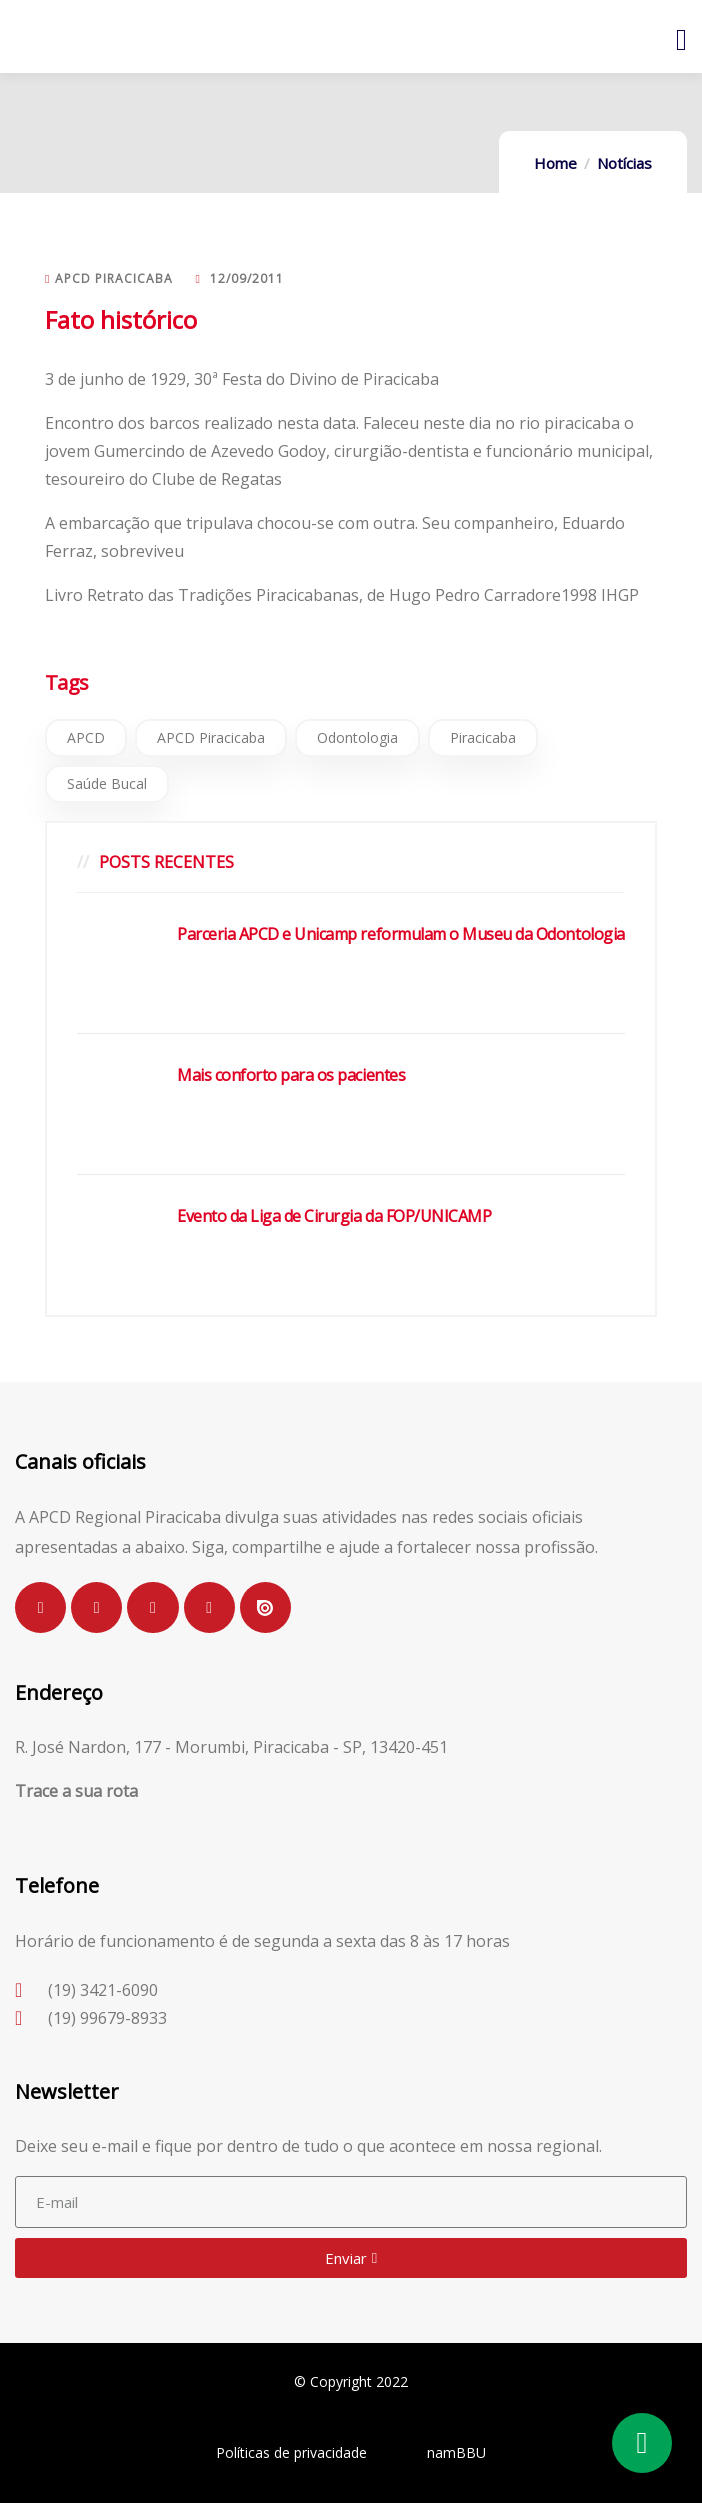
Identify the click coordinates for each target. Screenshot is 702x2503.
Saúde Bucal (107, 783)
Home (555, 163)
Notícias (624, 163)
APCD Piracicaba (211, 737)
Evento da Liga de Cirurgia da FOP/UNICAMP (334, 1216)
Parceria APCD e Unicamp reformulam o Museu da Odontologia (401, 934)
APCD (86, 737)
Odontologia (357, 737)
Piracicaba (483, 737)
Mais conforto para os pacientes (291, 1075)
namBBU (456, 2452)
